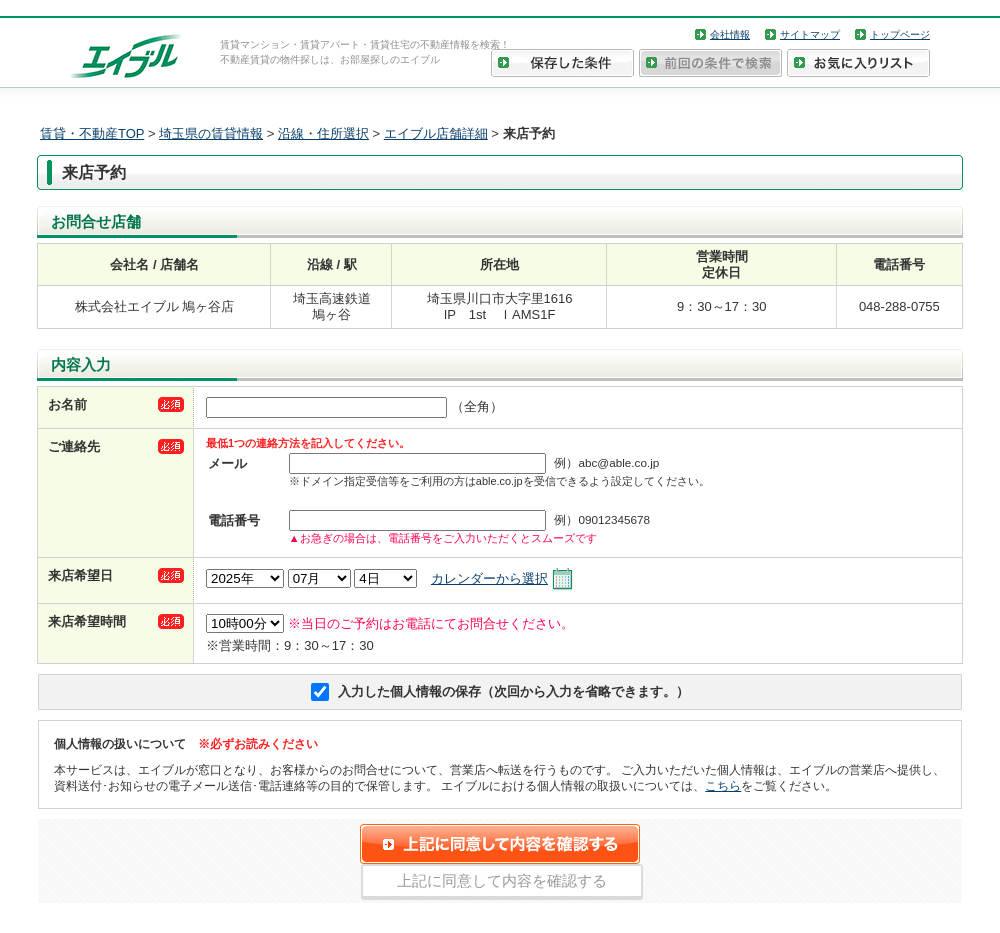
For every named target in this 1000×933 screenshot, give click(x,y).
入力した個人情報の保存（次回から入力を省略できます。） (513, 691)
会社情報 (730, 34)
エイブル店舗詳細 (436, 133)
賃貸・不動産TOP (92, 133)
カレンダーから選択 (489, 578)
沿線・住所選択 (323, 133)
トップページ (900, 34)
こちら (723, 785)
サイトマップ (810, 34)
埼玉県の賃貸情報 (211, 133)
